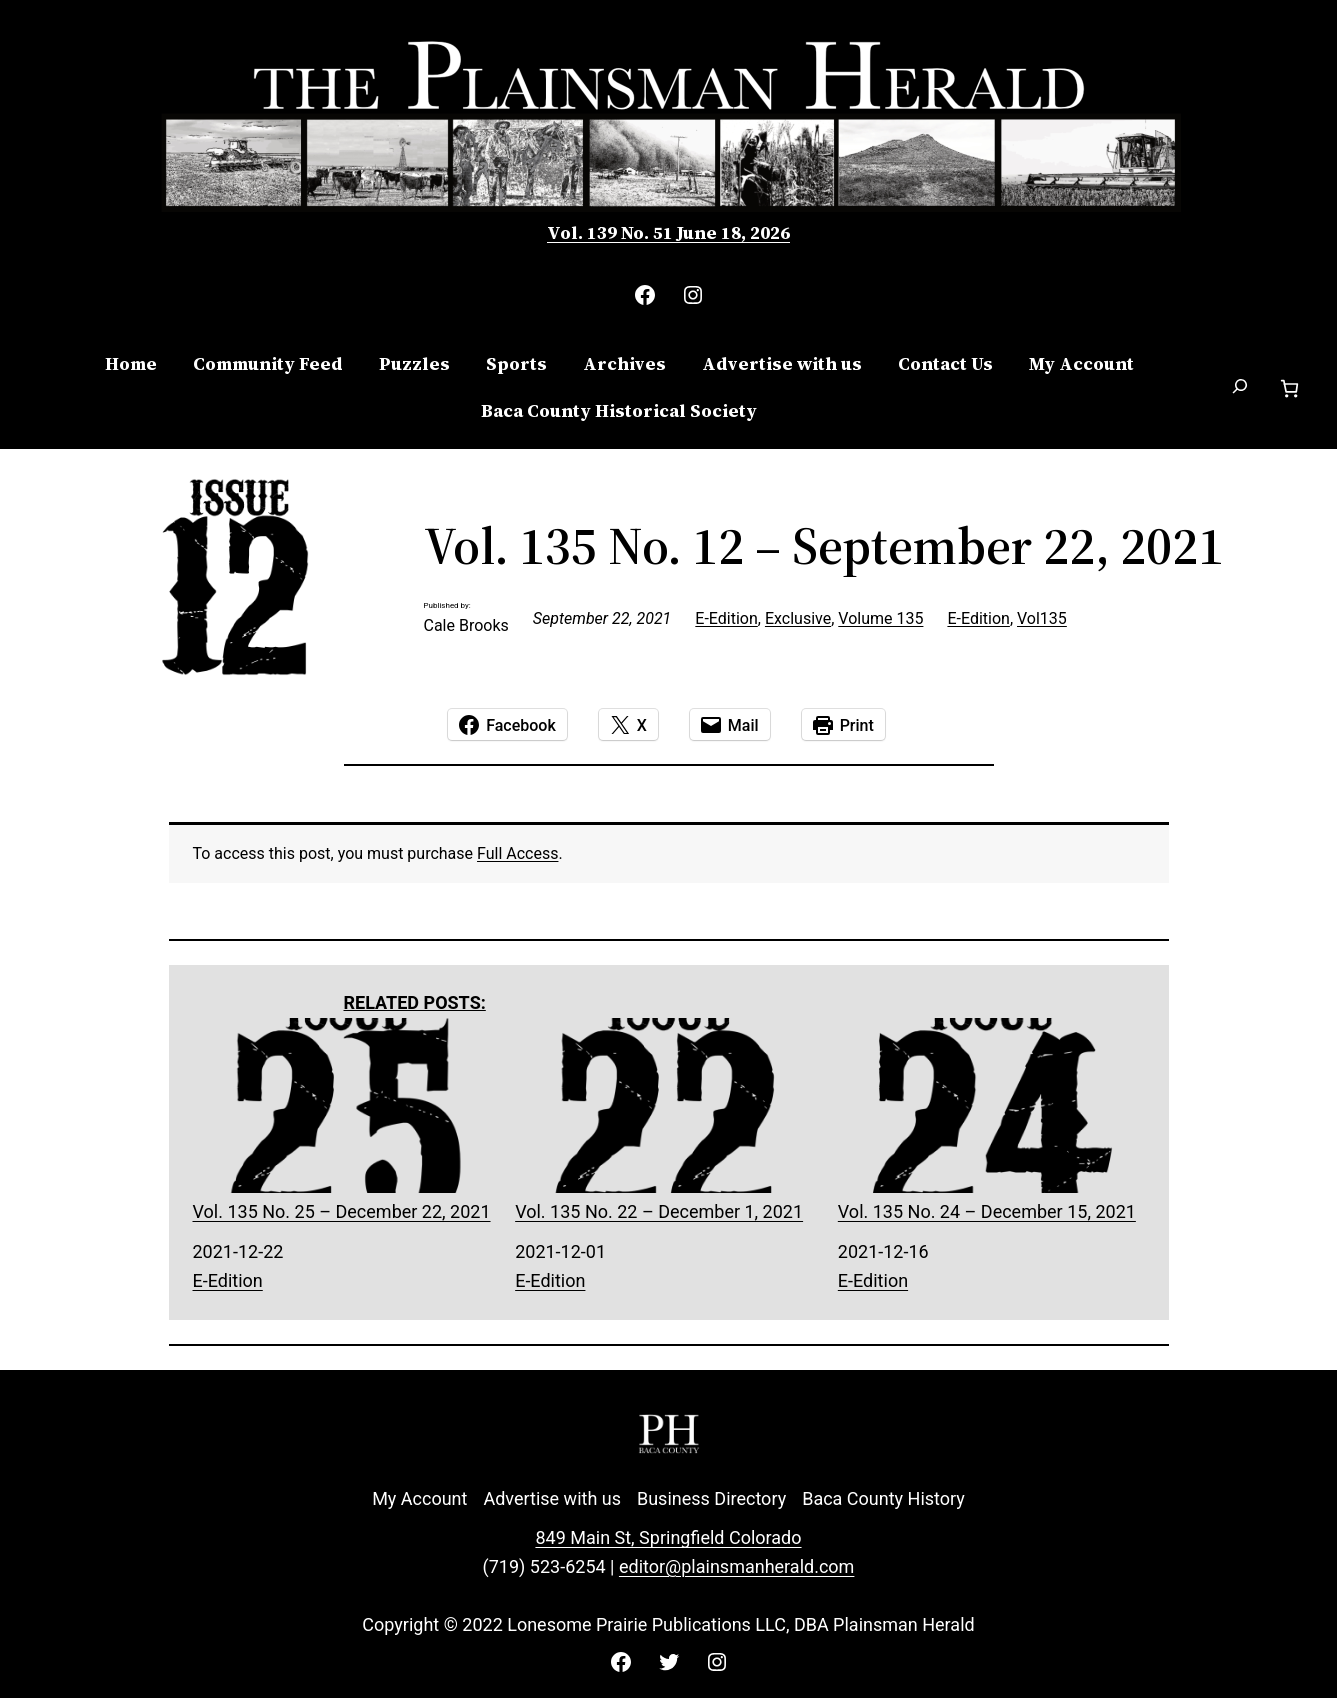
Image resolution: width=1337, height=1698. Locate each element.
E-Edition (726, 618)
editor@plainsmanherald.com (736, 1566)
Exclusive (798, 618)
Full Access (517, 853)
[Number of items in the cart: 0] (1289, 388)
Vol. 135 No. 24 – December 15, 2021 (991, 1120)
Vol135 (1042, 618)
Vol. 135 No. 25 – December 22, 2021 (346, 1120)
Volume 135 (880, 618)
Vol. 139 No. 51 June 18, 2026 (668, 232)
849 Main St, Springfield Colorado (668, 1537)
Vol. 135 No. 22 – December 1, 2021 (668, 1120)
